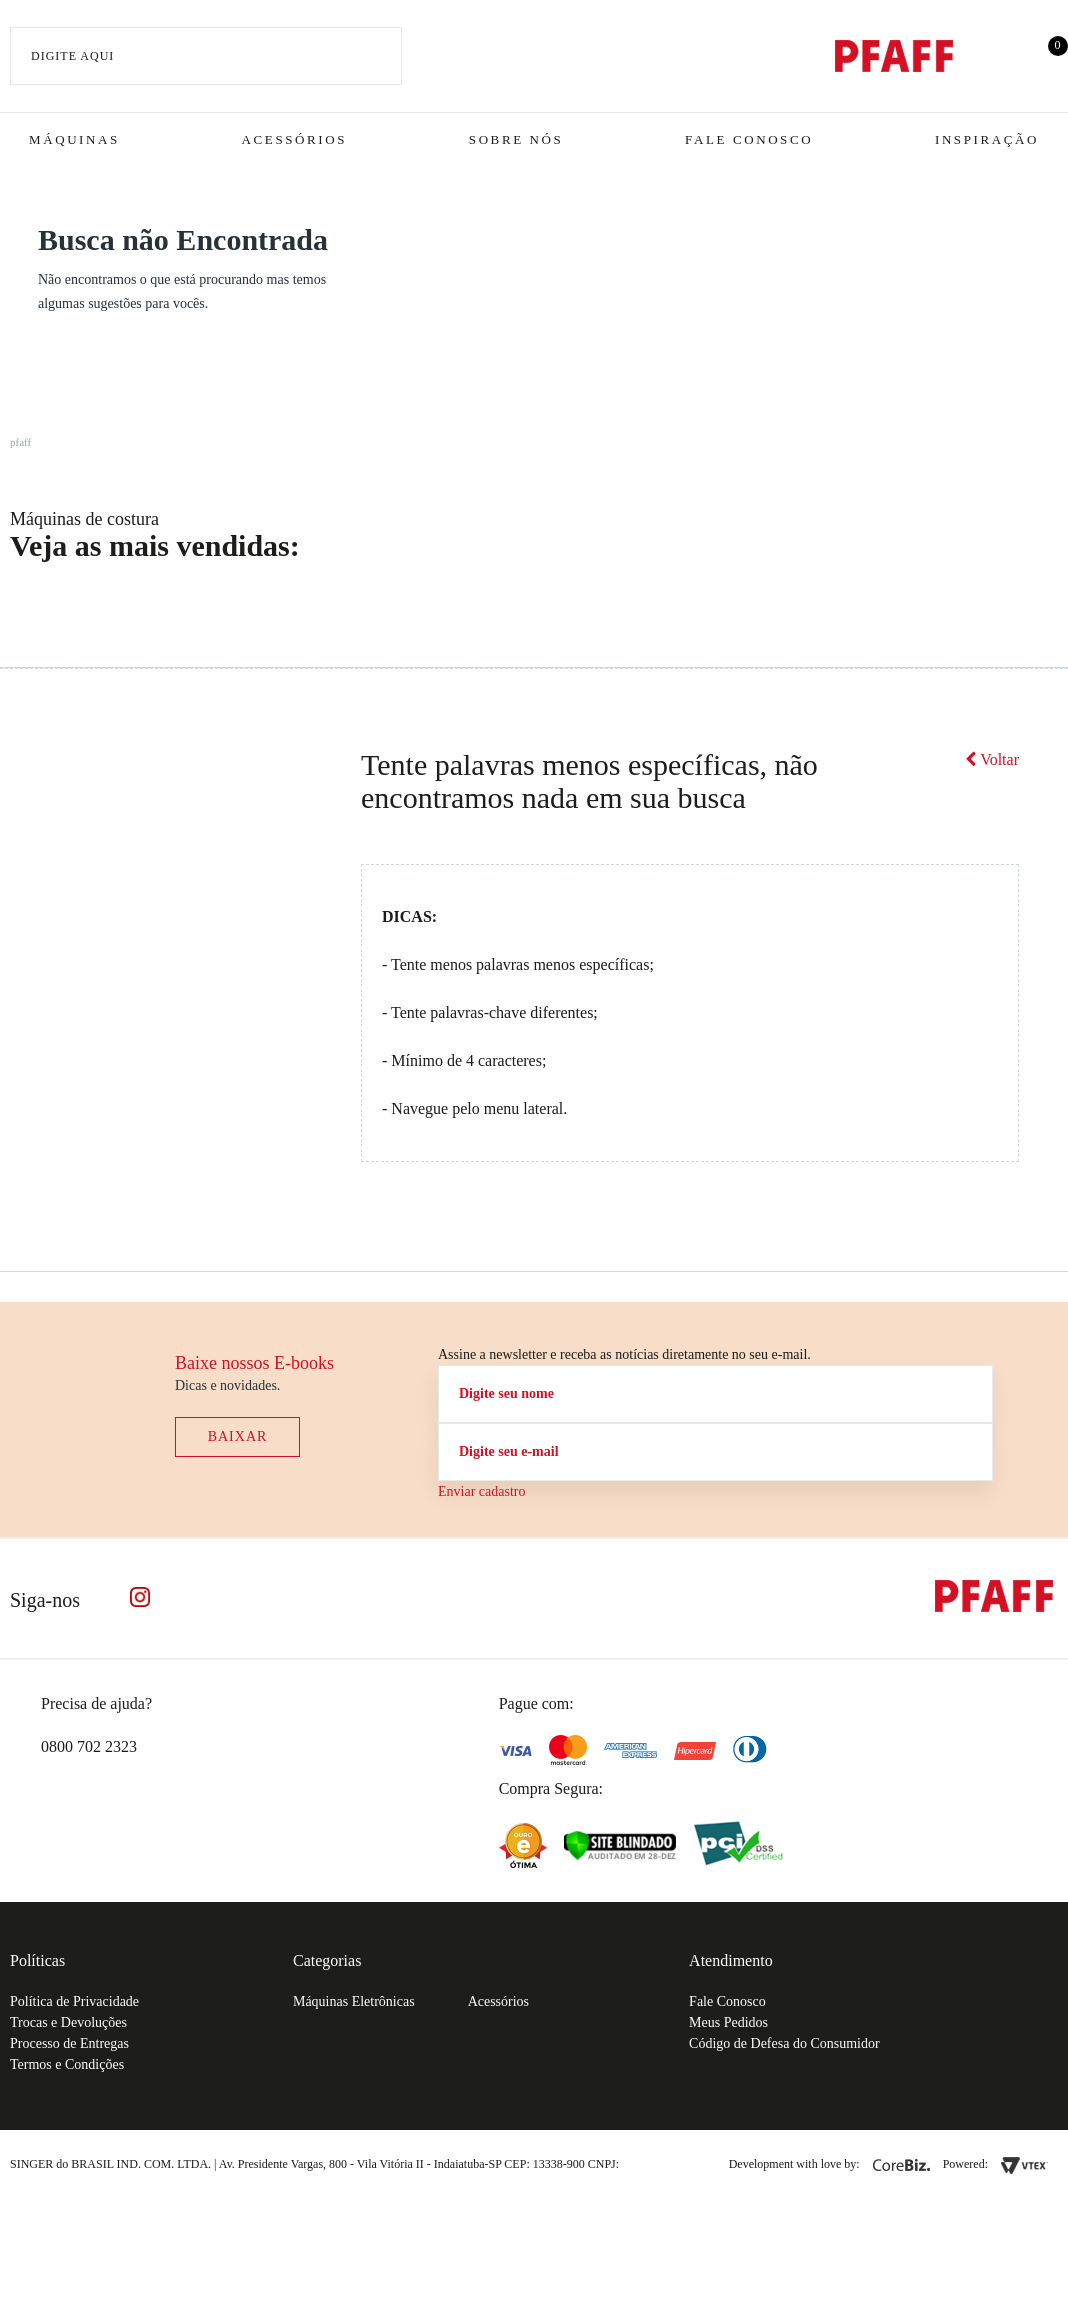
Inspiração (987, 139)
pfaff (20, 442)
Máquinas (74, 139)
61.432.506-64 (667, 2164)
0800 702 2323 (89, 1746)
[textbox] (206, 56)
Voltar (992, 759)
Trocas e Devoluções (68, 2022)
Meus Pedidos (728, 2022)
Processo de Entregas (69, 2043)
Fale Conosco (749, 139)
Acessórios (294, 139)
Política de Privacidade (74, 2001)
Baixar (238, 1436)
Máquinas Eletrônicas (354, 2001)
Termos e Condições (67, 2064)
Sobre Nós (516, 139)
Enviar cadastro (481, 1491)
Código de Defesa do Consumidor (784, 2043)
